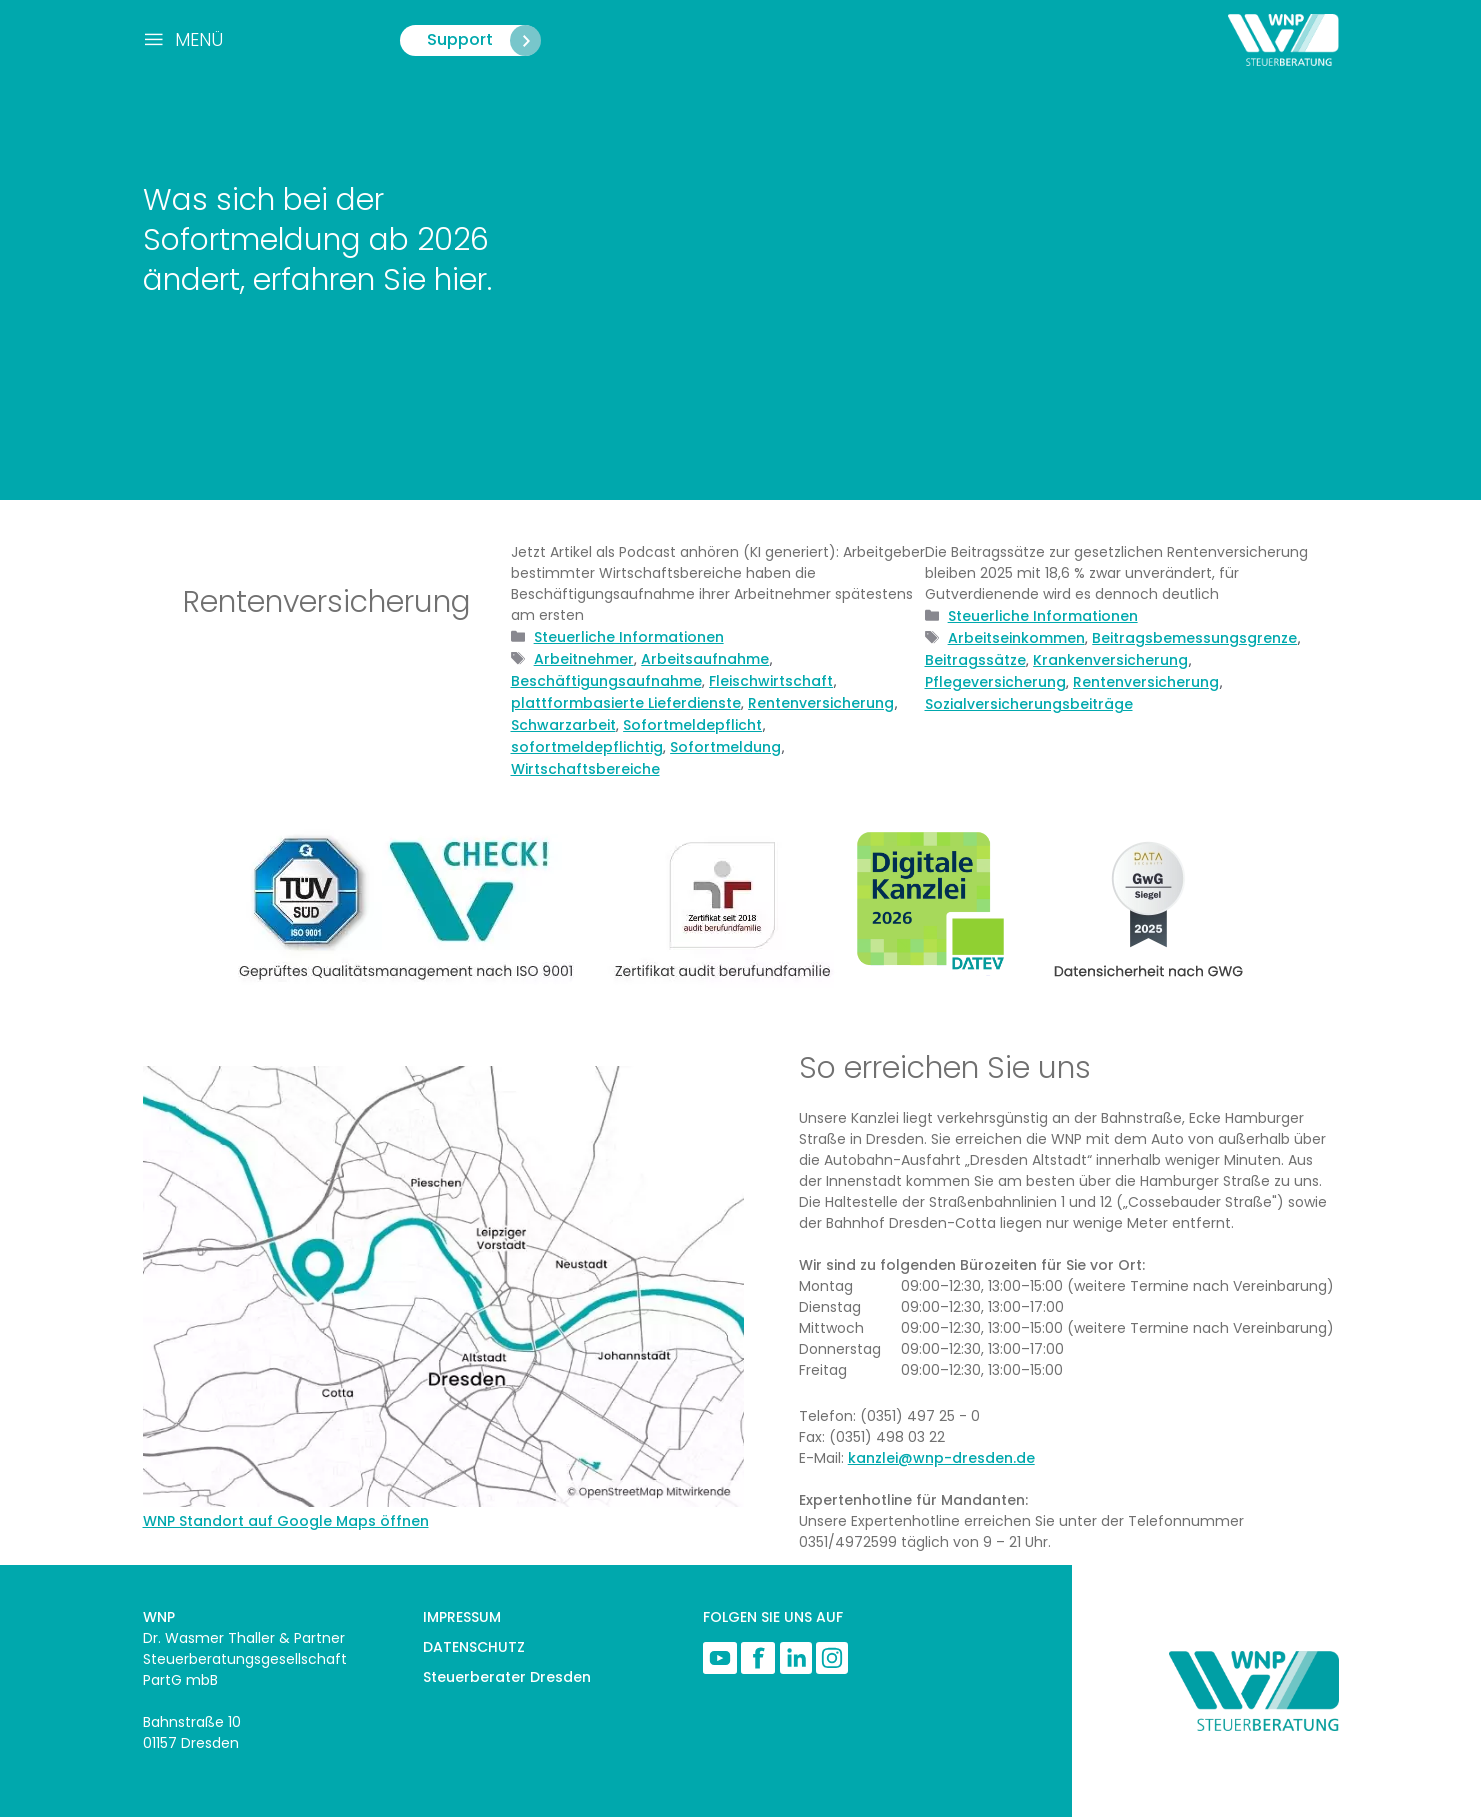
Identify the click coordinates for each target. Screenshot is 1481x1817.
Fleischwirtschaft (771, 681)
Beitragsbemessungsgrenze (1194, 638)
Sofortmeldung (725, 747)
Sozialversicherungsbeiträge (1029, 704)
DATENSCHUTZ (474, 1647)
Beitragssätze (975, 660)
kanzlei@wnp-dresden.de (941, 1458)
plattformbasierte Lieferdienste (626, 703)
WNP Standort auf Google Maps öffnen (286, 1521)
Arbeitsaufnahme (705, 659)
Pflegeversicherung (995, 682)
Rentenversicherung (821, 703)
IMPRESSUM (462, 1617)
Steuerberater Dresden (507, 1677)
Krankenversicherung (1110, 660)
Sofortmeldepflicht (692, 725)
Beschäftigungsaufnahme (606, 681)
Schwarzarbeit (563, 725)
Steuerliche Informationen (629, 637)
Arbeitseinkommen (1016, 638)
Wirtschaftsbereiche (585, 769)
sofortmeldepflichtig (587, 747)
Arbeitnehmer (584, 659)
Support (483, 40)
